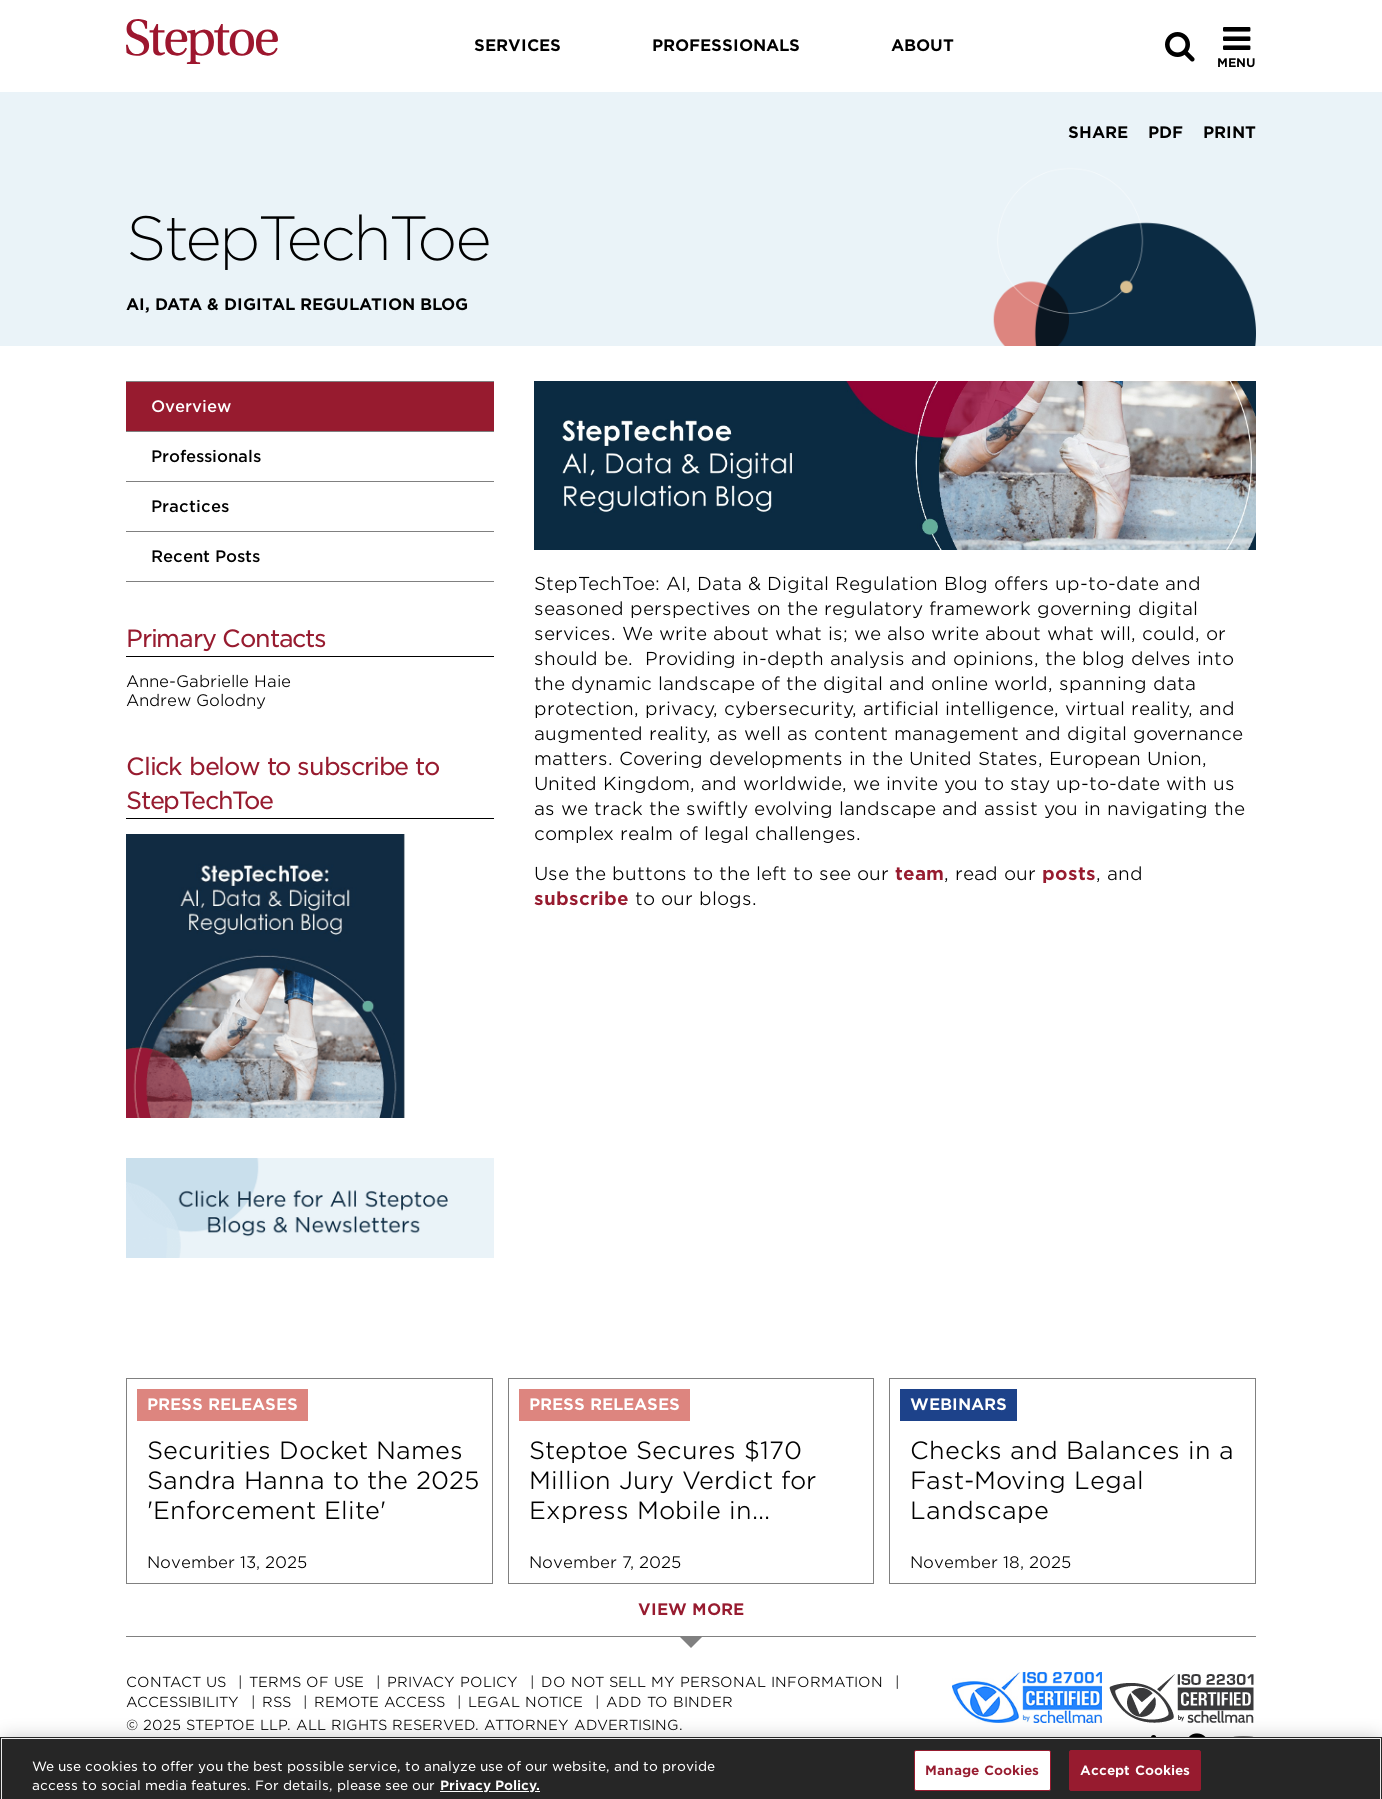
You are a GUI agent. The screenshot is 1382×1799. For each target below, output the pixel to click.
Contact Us (176, 1682)
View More (691, 1609)
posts (1069, 873)
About (922, 45)
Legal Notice (525, 1702)
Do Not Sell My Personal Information (712, 1682)
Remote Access (379, 1702)
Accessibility (182, 1702)
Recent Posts (205, 556)
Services (517, 45)
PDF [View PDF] (1165, 132)
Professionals (206, 456)
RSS (276, 1702)
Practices (190, 506)
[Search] (1180, 46)
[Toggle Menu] (1236, 46)
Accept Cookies (1135, 1776)
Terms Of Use (306, 1682)
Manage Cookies (982, 1776)
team (919, 873)
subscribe (581, 898)
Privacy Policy (452, 1682)
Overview (191, 406)
